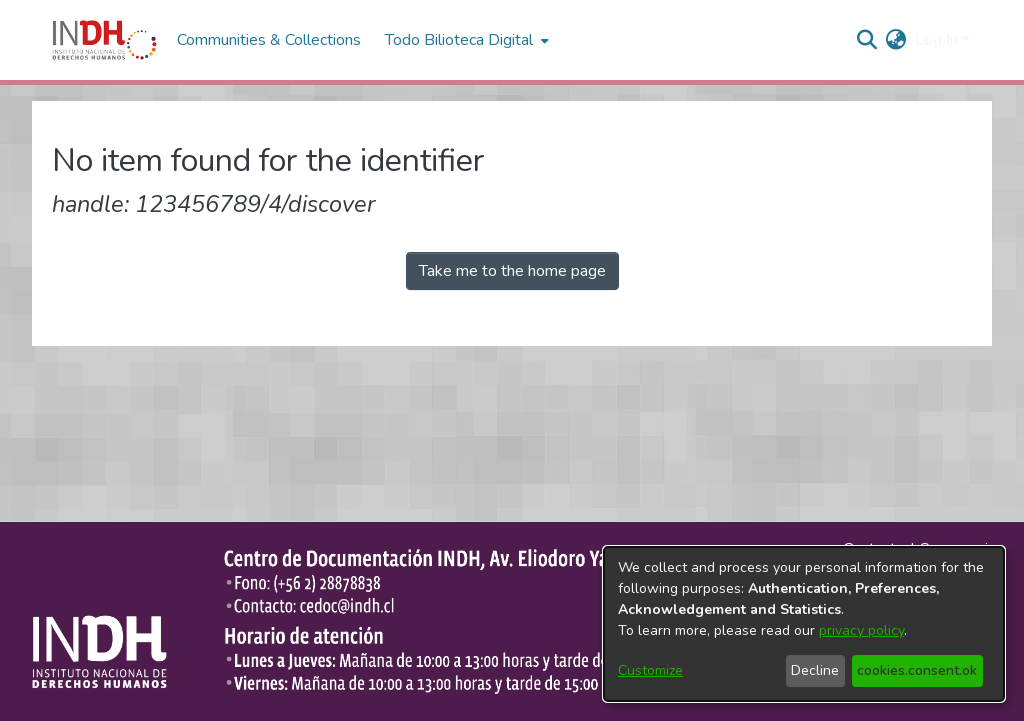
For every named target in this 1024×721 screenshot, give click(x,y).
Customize (650, 670)
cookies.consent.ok (917, 670)
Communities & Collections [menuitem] (269, 40)
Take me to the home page (512, 271)
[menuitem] (896, 40)
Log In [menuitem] (936, 40)
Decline (815, 670)
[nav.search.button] (867, 40)
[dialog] (804, 624)
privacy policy (861, 630)
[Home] (104, 40)
